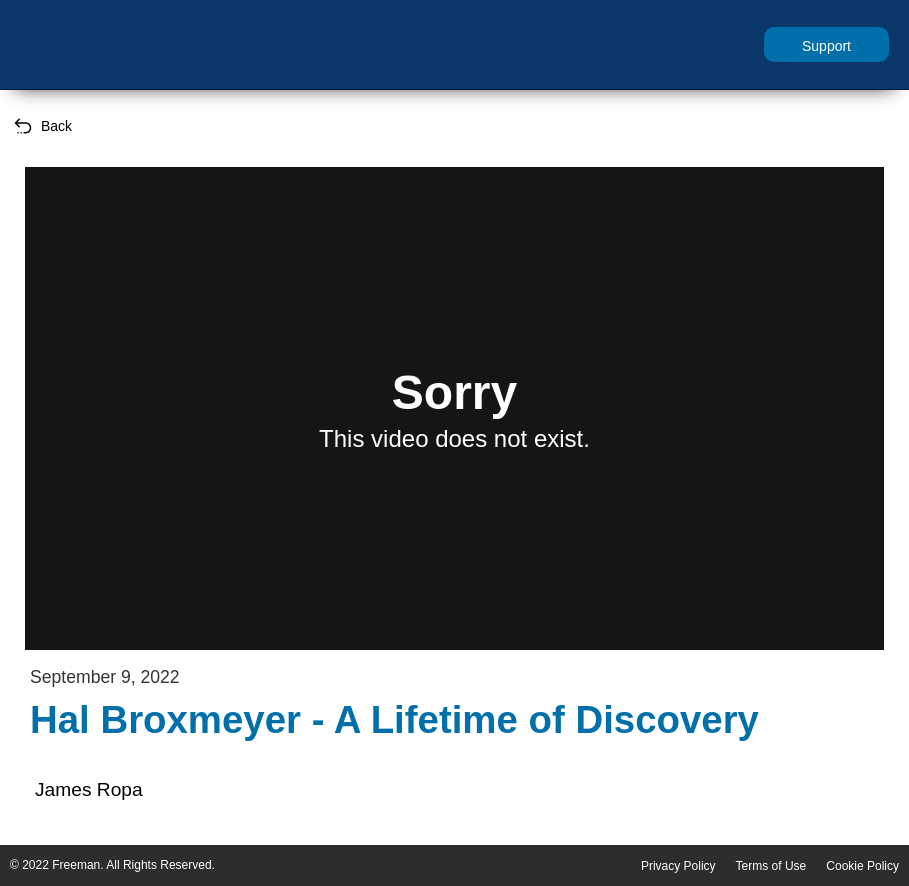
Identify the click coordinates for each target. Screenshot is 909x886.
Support (826, 46)
